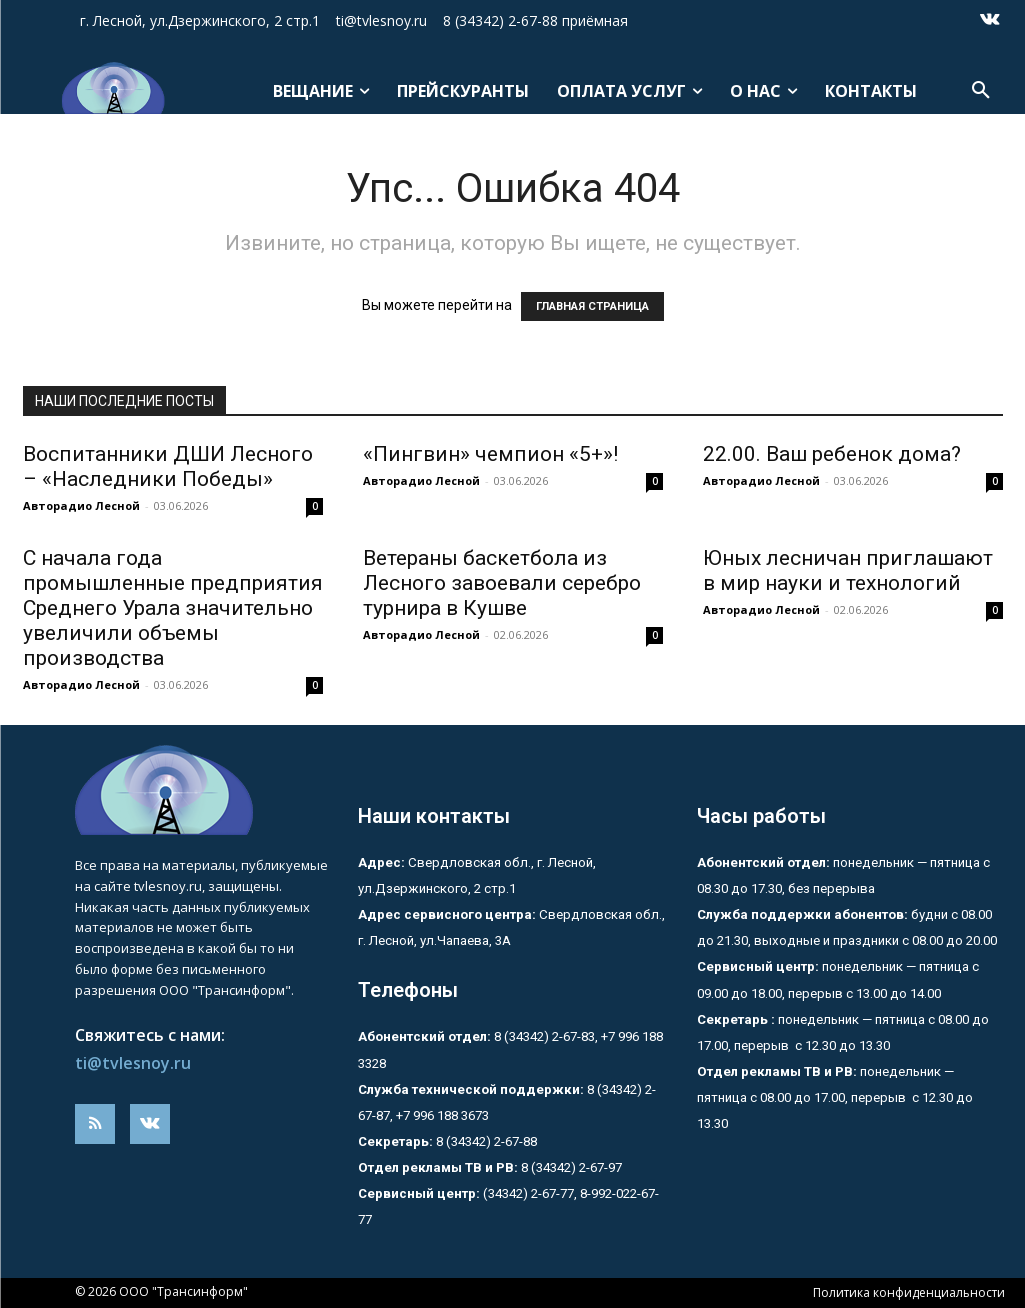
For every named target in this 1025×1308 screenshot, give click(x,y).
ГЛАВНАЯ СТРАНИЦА (592, 306)
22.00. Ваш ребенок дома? (832, 454)
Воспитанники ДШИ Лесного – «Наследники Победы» (168, 466)
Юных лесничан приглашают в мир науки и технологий (848, 570)
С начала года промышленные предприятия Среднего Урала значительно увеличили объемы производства (173, 608)
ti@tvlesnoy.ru (133, 1063)
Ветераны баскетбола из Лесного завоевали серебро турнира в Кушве (502, 583)
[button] (981, 91)
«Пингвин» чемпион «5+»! (490, 454)
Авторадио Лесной (81, 505)
